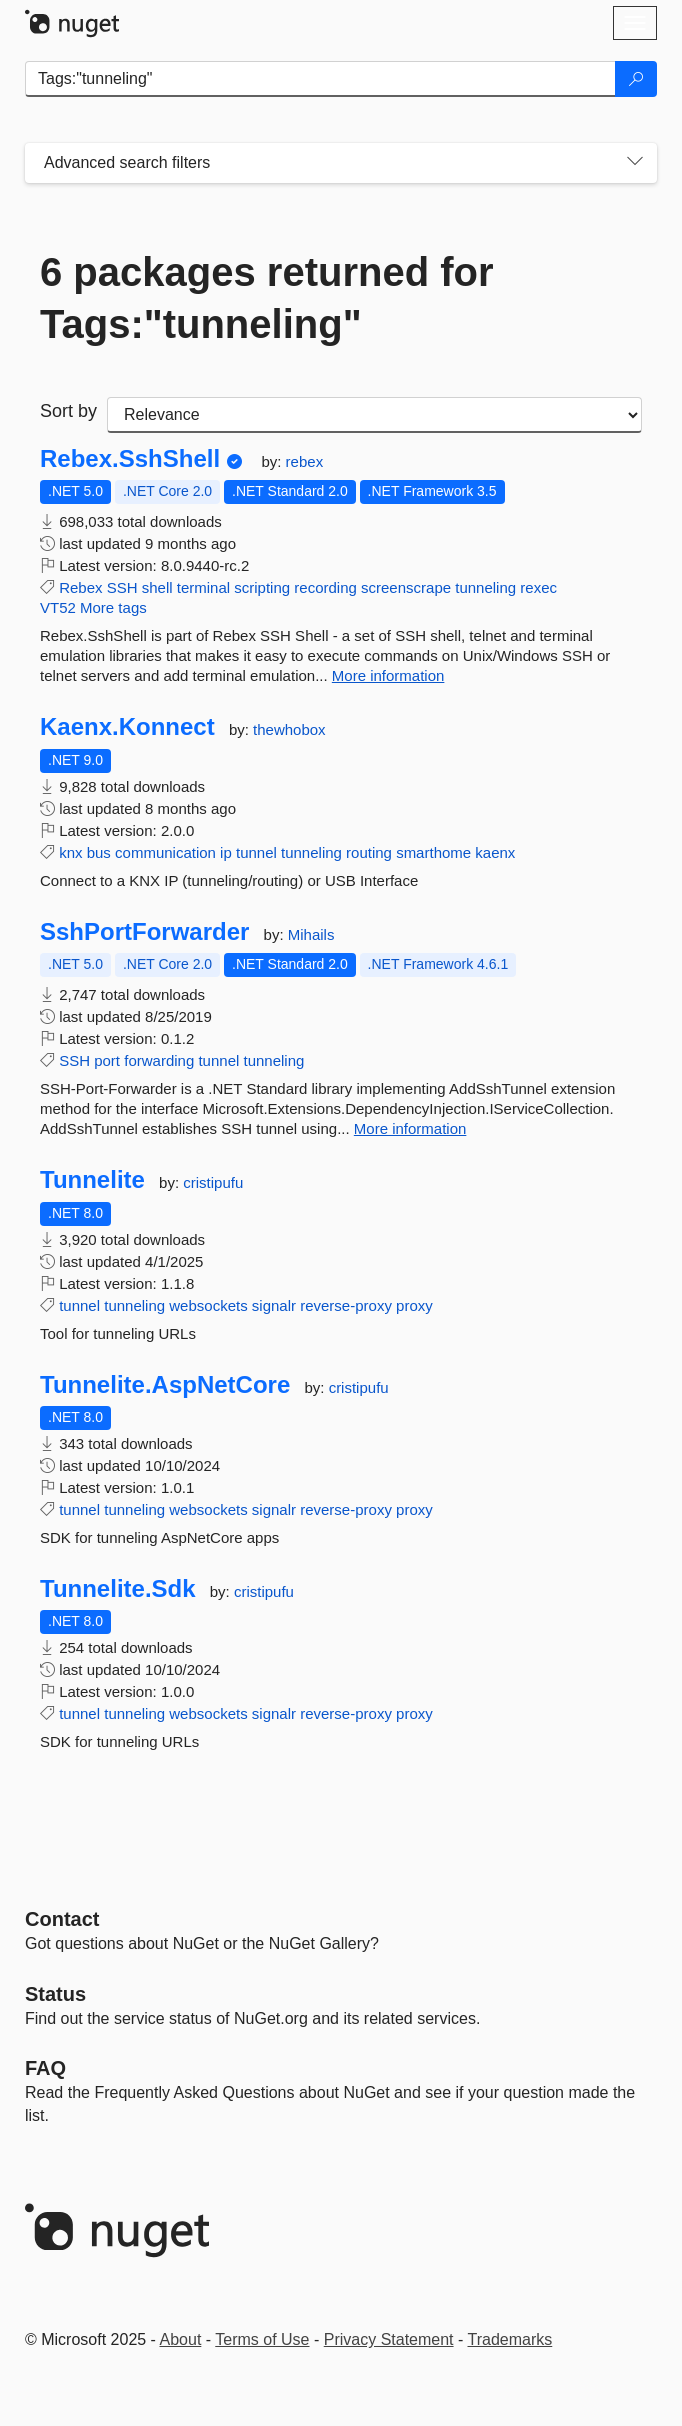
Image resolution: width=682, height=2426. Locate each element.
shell (157, 587)
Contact (62, 1919)
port (107, 1060)
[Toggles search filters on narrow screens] (635, 163)
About (181, 2339)
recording (325, 587)
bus (99, 852)
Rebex (80, 587)
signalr (274, 1305)
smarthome (433, 852)
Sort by (68, 411)
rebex (305, 461)
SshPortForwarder (144, 932)
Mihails (311, 934)
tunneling (485, 587)
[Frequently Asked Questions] (45, 2068)
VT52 (58, 607)
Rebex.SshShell (130, 459)
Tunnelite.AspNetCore (165, 1385)
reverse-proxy (346, 1305)
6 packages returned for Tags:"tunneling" (267, 298)
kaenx (495, 852)
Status (55, 1994)
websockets (208, 1305)
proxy (414, 1305)
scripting (262, 587)
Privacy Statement (389, 2339)
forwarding (159, 1060)
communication (165, 852)
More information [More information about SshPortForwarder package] (410, 1128)
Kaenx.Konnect (127, 727)
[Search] (636, 79)
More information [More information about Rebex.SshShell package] (388, 675)
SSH (122, 587)
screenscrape (406, 587)
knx (70, 852)
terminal (203, 587)
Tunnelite (92, 1180)
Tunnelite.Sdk (118, 1589)
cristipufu (213, 1182)
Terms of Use (262, 2339)
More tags (113, 607)
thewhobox (289, 729)
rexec (538, 587)
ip (226, 852)
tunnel (256, 852)
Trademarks (510, 2339)
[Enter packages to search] (320, 79)
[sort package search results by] (374, 415)
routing (369, 852)
